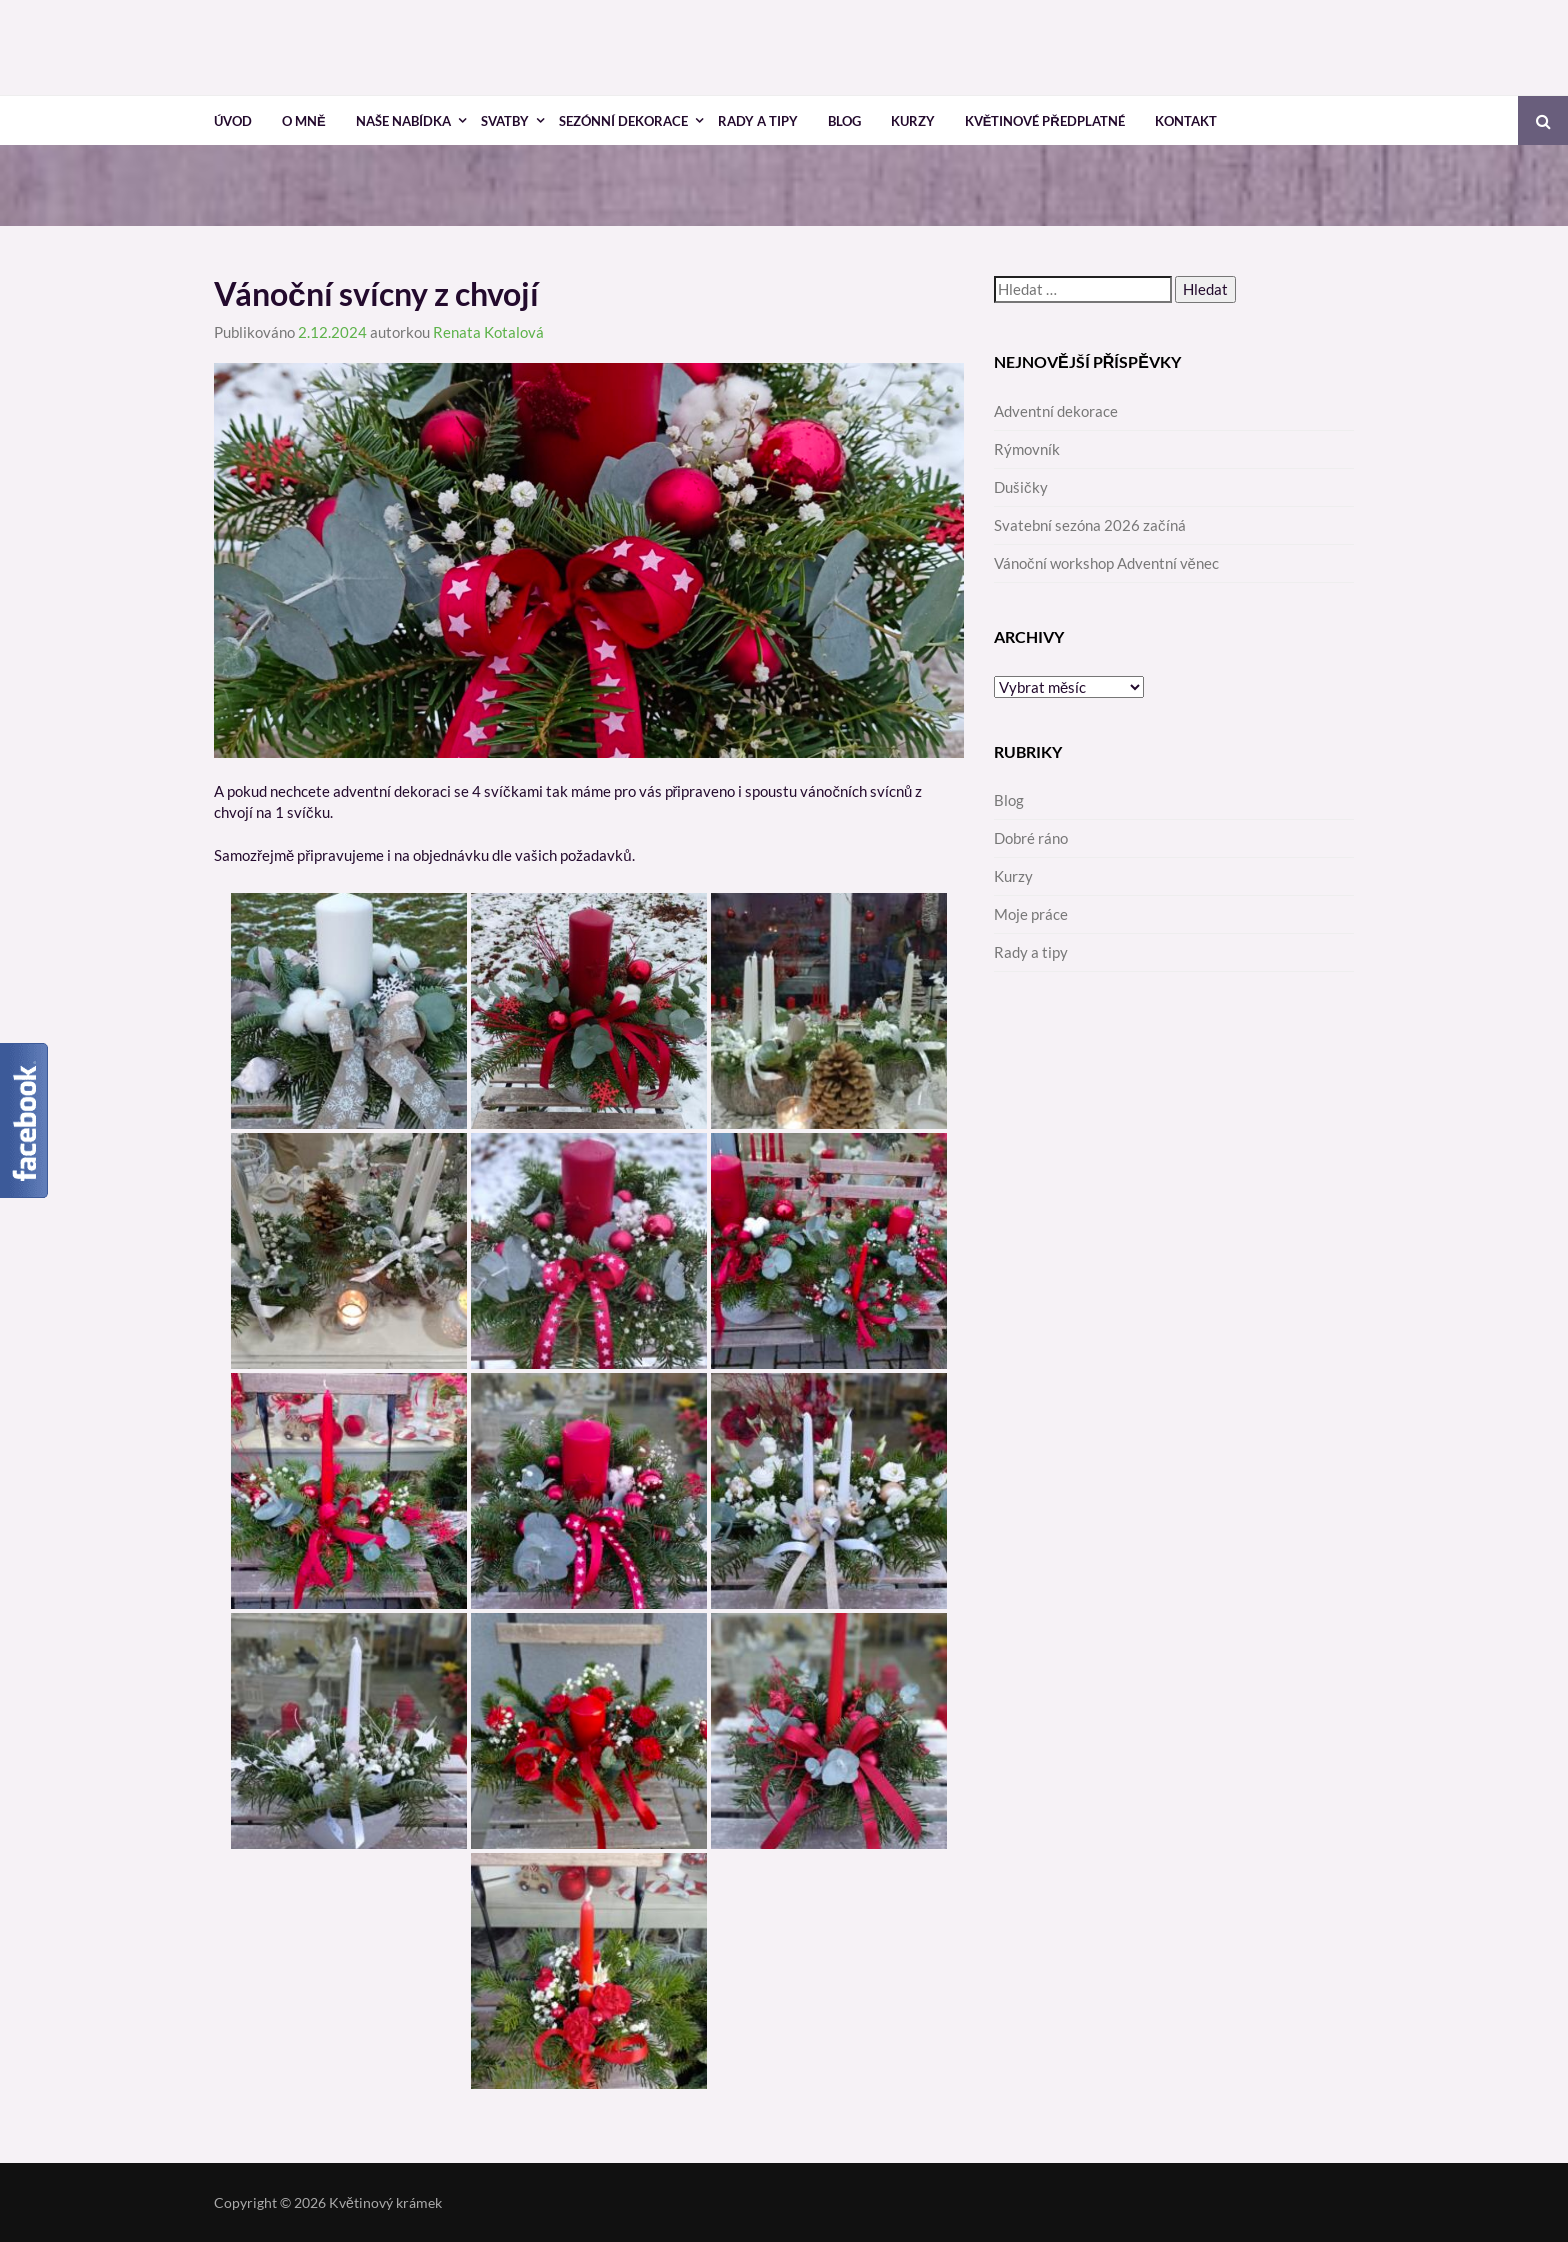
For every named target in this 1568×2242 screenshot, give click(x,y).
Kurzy (913, 121)
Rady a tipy (758, 121)
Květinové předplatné (1045, 121)
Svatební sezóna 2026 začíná (1090, 525)
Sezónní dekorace (623, 121)
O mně (304, 121)
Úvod (233, 121)
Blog (844, 121)
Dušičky (1021, 487)
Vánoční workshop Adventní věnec (1106, 563)
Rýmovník (1027, 449)
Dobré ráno (1031, 838)
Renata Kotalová (488, 332)
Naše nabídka (403, 121)
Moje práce (1031, 914)
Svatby (505, 121)
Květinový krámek (385, 2202)
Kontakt (1186, 121)
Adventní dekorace (1056, 411)
